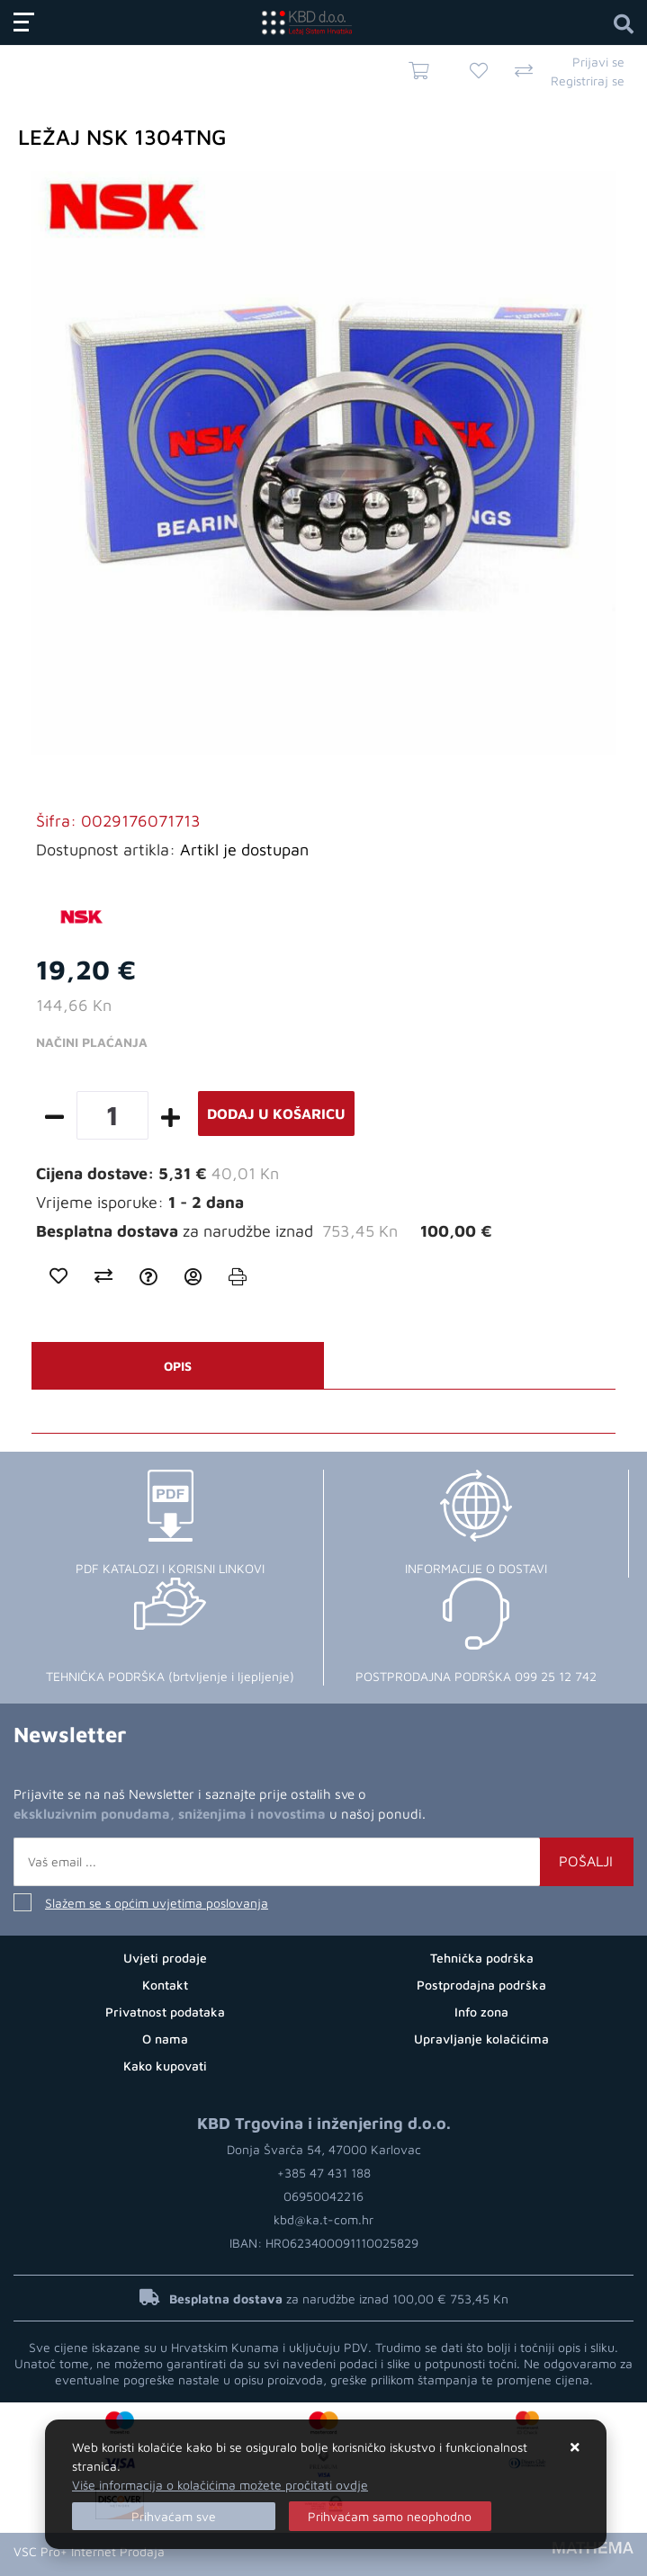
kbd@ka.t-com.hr (323, 2219)
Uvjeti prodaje (165, 1957)
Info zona (481, 2011)
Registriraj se (588, 80)
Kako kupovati (165, 2065)
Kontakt (165, 1984)
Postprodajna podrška (481, 1984)
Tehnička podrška (482, 1957)
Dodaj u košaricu (276, 1113)
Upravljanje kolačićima (481, 2038)
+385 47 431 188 (324, 2172)
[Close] (173, 2516)
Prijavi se (598, 61)
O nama (165, 2038)
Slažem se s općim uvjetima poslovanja (156, 1902)
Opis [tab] (178, 1365)
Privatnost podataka (165, 2011)
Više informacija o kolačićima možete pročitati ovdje (220, 2484)
